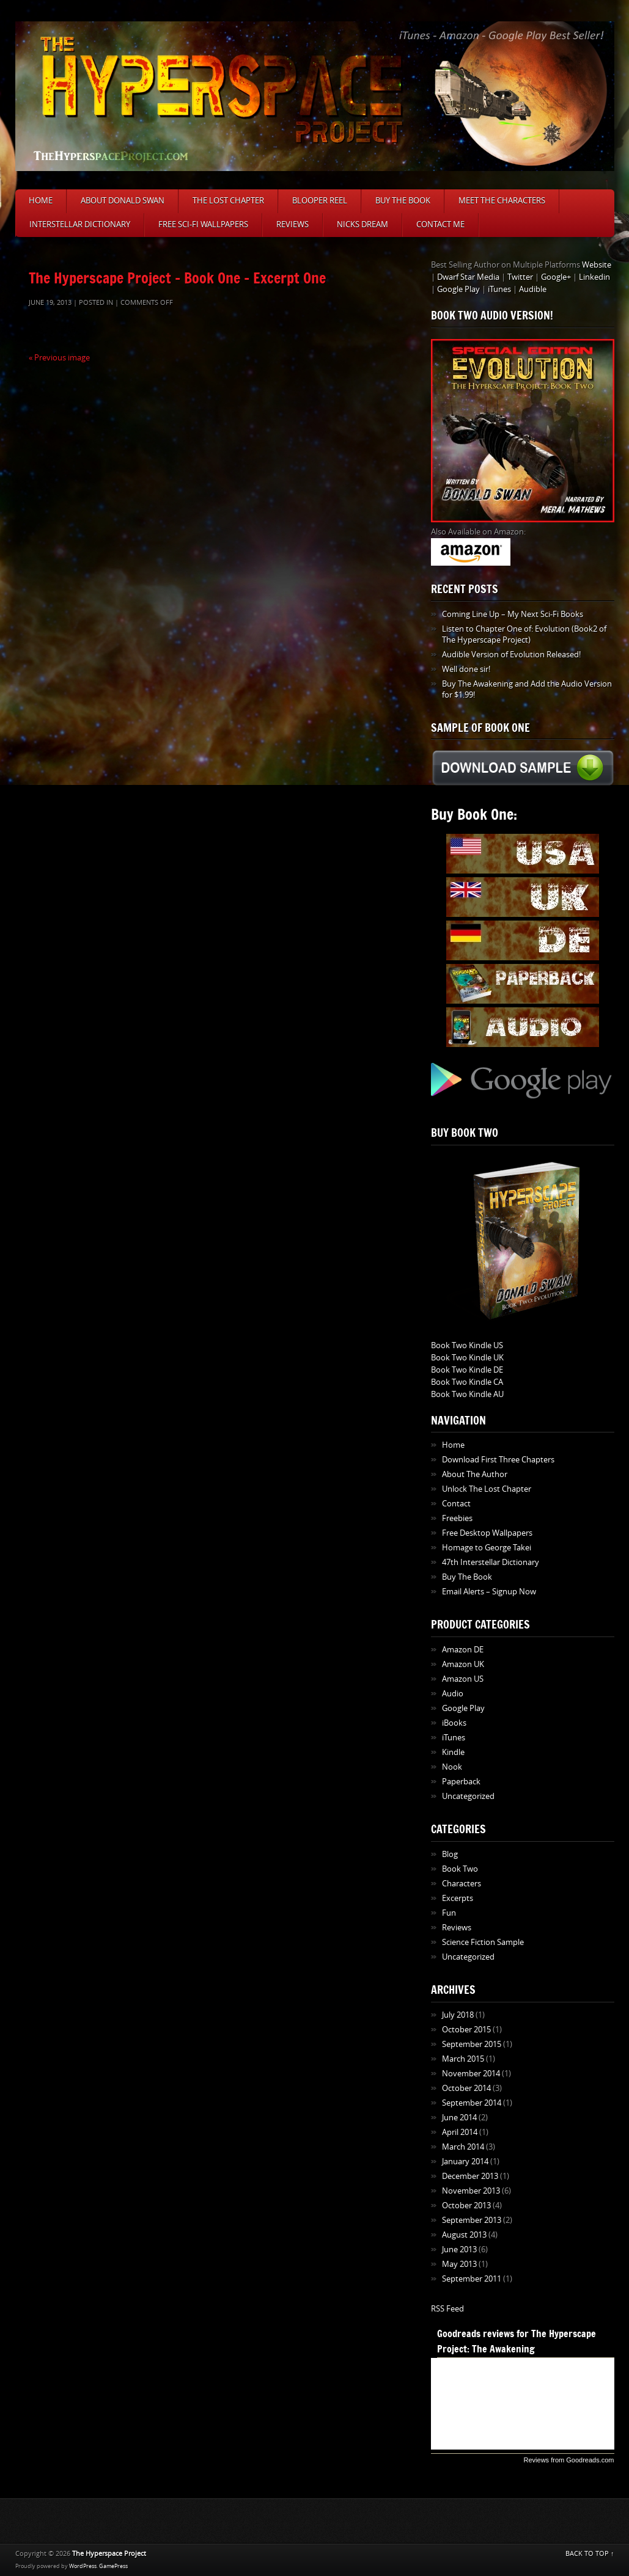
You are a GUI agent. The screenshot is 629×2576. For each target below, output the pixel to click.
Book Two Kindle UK (467, 1357)
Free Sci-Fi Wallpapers (203, 224)
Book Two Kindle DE (467, 1369)
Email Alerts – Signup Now (489, 1591)
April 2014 (459, 2132)
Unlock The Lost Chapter (486, 1489)
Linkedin (594, 277)
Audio (452, 1693)
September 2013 (471, 2220)
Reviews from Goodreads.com (569, 2460)
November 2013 (471, 2190)
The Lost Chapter (228, 200)
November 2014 (471, 2073)
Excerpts (457, 1898)
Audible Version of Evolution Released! (511, 654)
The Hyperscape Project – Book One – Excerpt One (177, 278)
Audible (532, 289)
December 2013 (470, 2176)
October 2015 (466, 2029)
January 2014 (465, 2161)
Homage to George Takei (486, 1547)
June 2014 (459, 2117)
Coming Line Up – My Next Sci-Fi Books (512, 614)
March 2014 (463, 2146)
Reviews (292, 224)
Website (596, 264)
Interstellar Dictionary (79, 224)
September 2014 (471, 2102)
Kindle (453, 1752)
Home (41, 200)
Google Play (458, 289)
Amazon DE (463, 1649)
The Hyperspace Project (109, 2554)
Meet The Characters (501, 200)
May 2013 (459, 2264)
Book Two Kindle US (467, 1345)
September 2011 (471, 2278)
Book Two (460, 1869)
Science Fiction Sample (483, 1942)
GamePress (113, 2566)
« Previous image (59, 357)
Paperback (461, 1781)
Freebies (457, 1518)
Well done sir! (466, 669)
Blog (450, 1854)
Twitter (520, 277)
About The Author (474, 1474)
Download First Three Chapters (498, 1459)
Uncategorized (468, 1796)
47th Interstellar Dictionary (490, 1562)
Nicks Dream (362, 224)
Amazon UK (463, 1664)
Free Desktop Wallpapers (487, 1533)
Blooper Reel (319, 200)
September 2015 (471, 2044)
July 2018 (458, 2015)
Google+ (556, 277)
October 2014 (466, 2088)
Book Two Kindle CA (467, 1382)
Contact (456, 1503)
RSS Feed (447, 2308)
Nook (452, 1766)
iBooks (454, 1723)
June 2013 (459, 2249)
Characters (461, 1883)
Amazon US (463, 1679)
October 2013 (466, 2205)
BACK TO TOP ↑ (589, 2554)
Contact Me (440, 224)
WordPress (83, 2566)
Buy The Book (402, 200)
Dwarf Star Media (468, 277)
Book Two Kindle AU (467, 1394)
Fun (449, 1912)
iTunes (499, 289)
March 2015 (463, 2058)
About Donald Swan (122, 200)
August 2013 (464, 2234)
